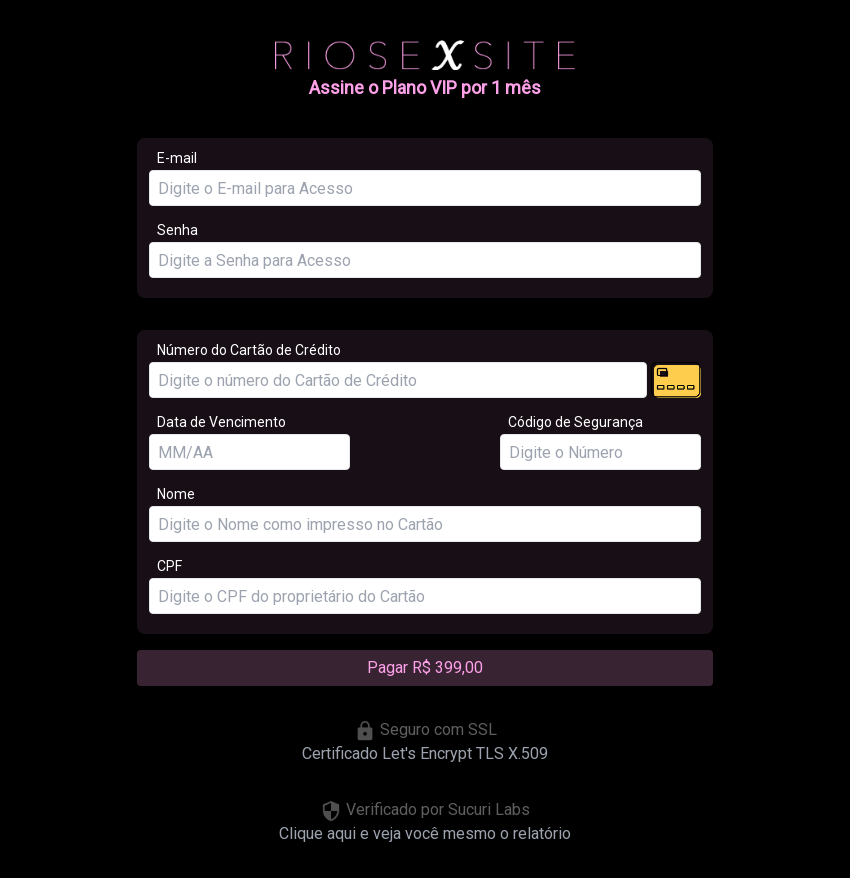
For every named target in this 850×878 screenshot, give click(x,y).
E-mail (177, 158)
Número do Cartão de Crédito (249, 350)
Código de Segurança (575, 422)
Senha (177, 230)
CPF (169, 566)
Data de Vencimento (221, 422)
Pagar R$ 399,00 (425, 667)
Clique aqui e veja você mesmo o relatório (425, 833)
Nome (176, 494)
